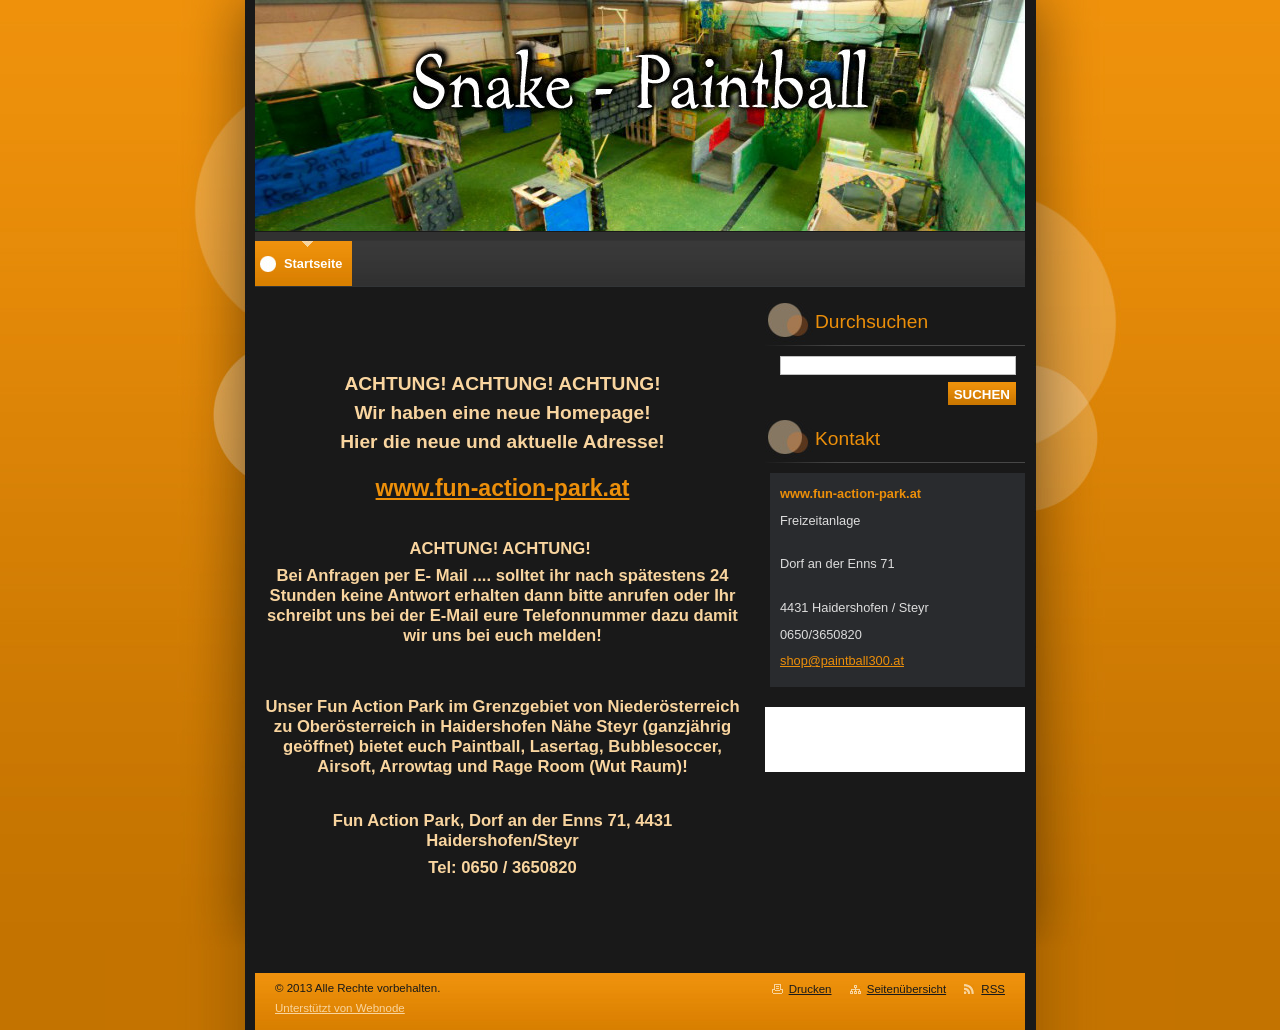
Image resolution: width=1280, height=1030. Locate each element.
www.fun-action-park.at (503, 488)
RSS (993, 989)
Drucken (810, 989)
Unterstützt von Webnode (340, 1008)
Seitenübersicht (906, 989)
